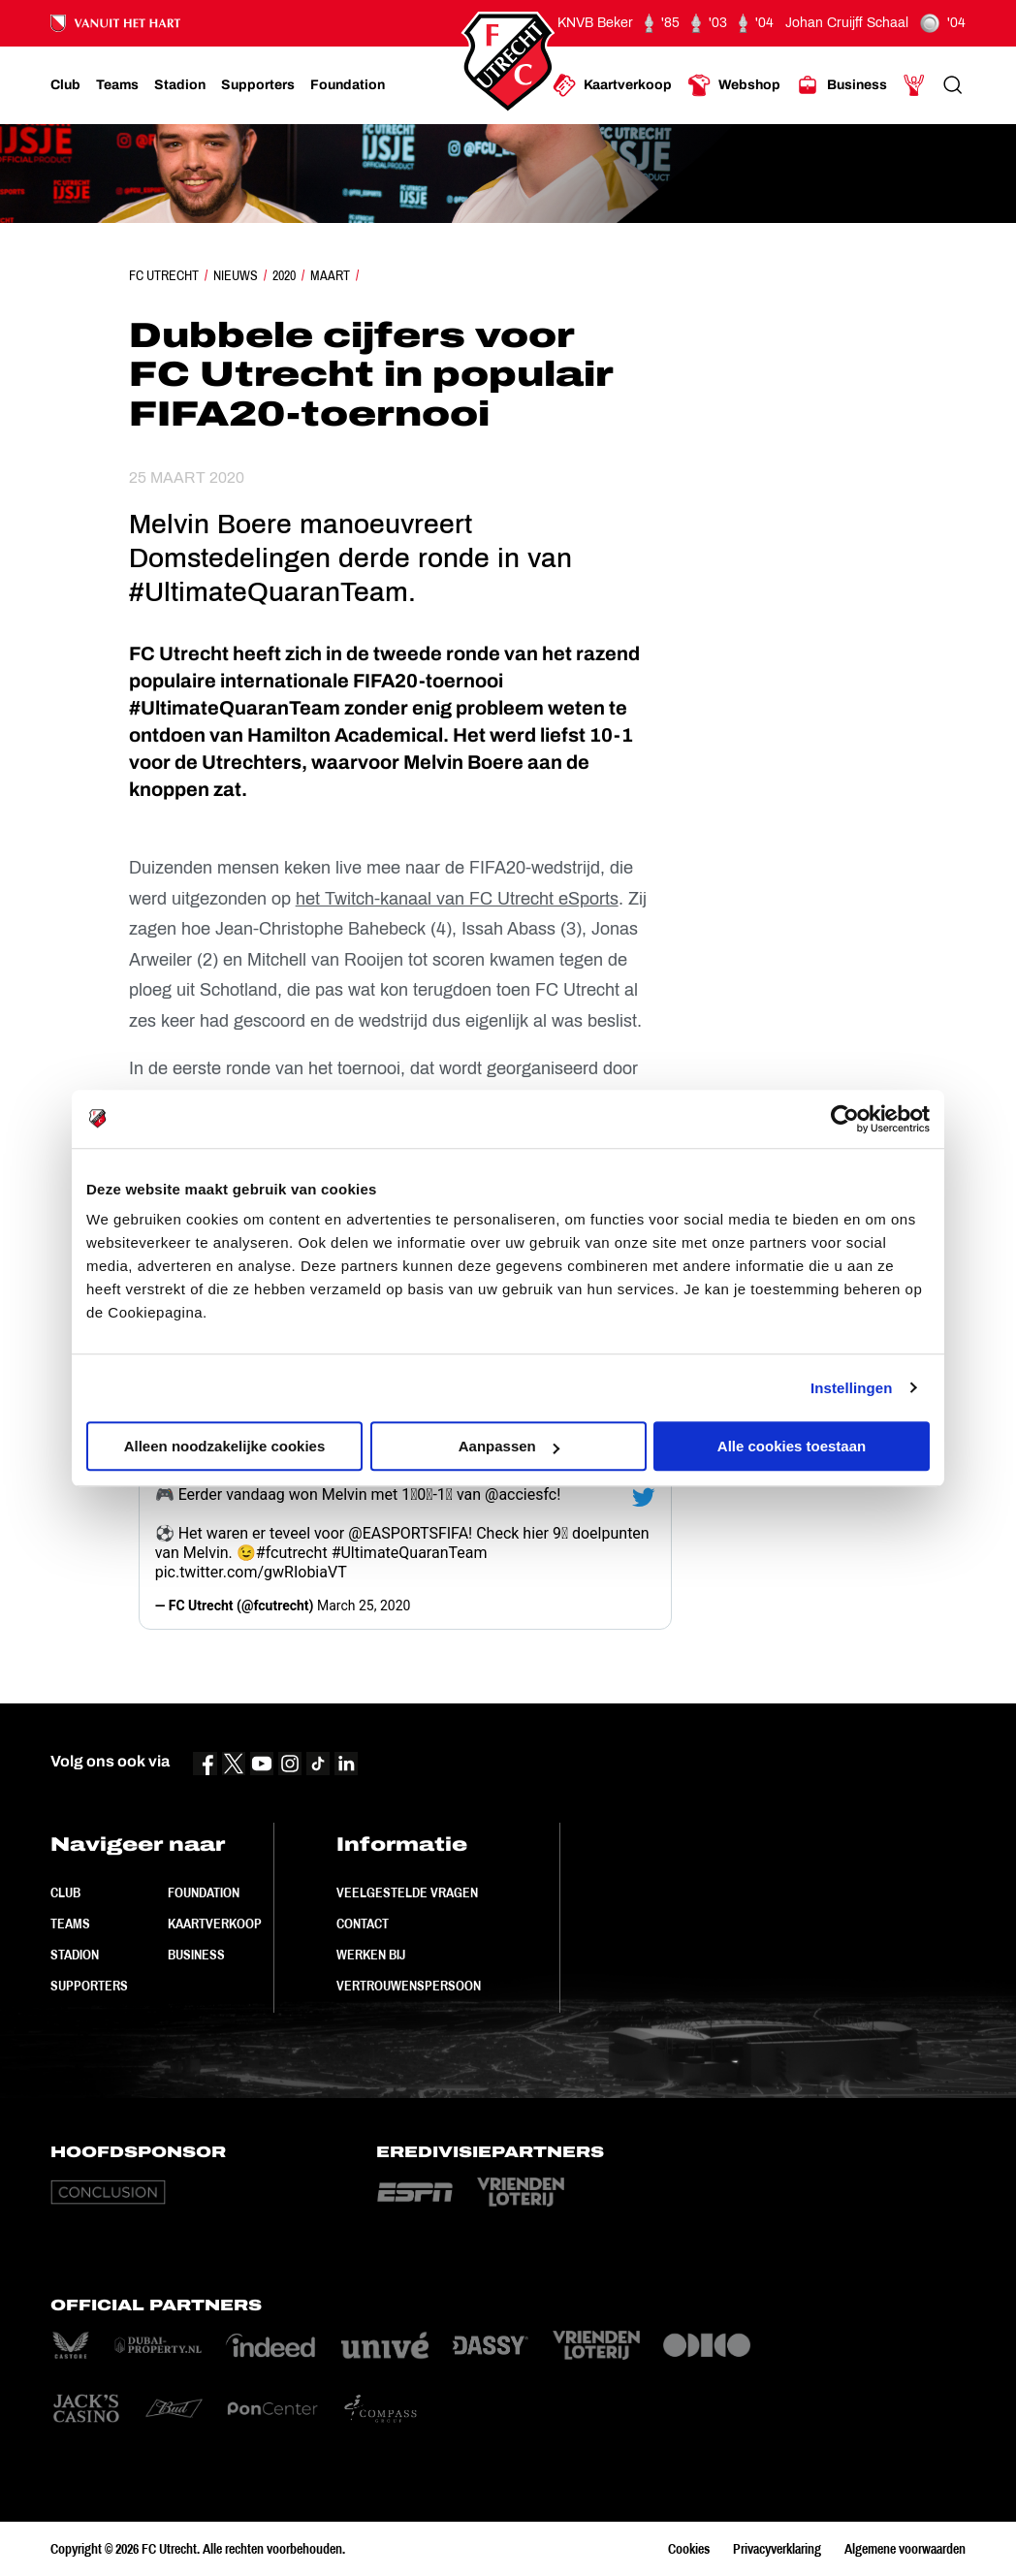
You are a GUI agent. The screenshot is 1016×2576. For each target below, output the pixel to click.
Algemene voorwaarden (905, 2549)
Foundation (203, 1892)
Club (65, 1892)
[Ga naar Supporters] (258, 85)
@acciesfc (520, 1494)
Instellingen (851, 1388)
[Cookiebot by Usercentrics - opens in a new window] (845, 1118)
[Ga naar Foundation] (347, 85)
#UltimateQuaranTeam (410, 1552)
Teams (70, 1923)
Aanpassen (509, 1446)
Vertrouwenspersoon (408, 1985)
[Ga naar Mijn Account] (914, 85)
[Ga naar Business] (841, 85)
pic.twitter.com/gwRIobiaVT (251, 1572)
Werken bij (370, 1954)
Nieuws (235, 275)
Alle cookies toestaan (791, 1446)
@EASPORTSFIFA (408, 1533)
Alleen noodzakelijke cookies (225, 1446)
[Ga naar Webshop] (733, 85)
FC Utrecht (164, 275)
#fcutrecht (292, 1552)
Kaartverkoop (215, 1923)
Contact (362, 1923)
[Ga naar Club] (65, 85)
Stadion (74, 1954)
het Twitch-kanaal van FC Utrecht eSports (457, 898)
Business (196, 1954)
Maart (330, 275)
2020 (284, 275)
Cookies (689, 2549)
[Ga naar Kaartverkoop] (612, 85)
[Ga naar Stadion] (180, 85)
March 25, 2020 (363, 1605)
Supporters (89, 1985)
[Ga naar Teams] (117, 85)
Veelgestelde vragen (407, 1892)
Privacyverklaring (777, 2549)
